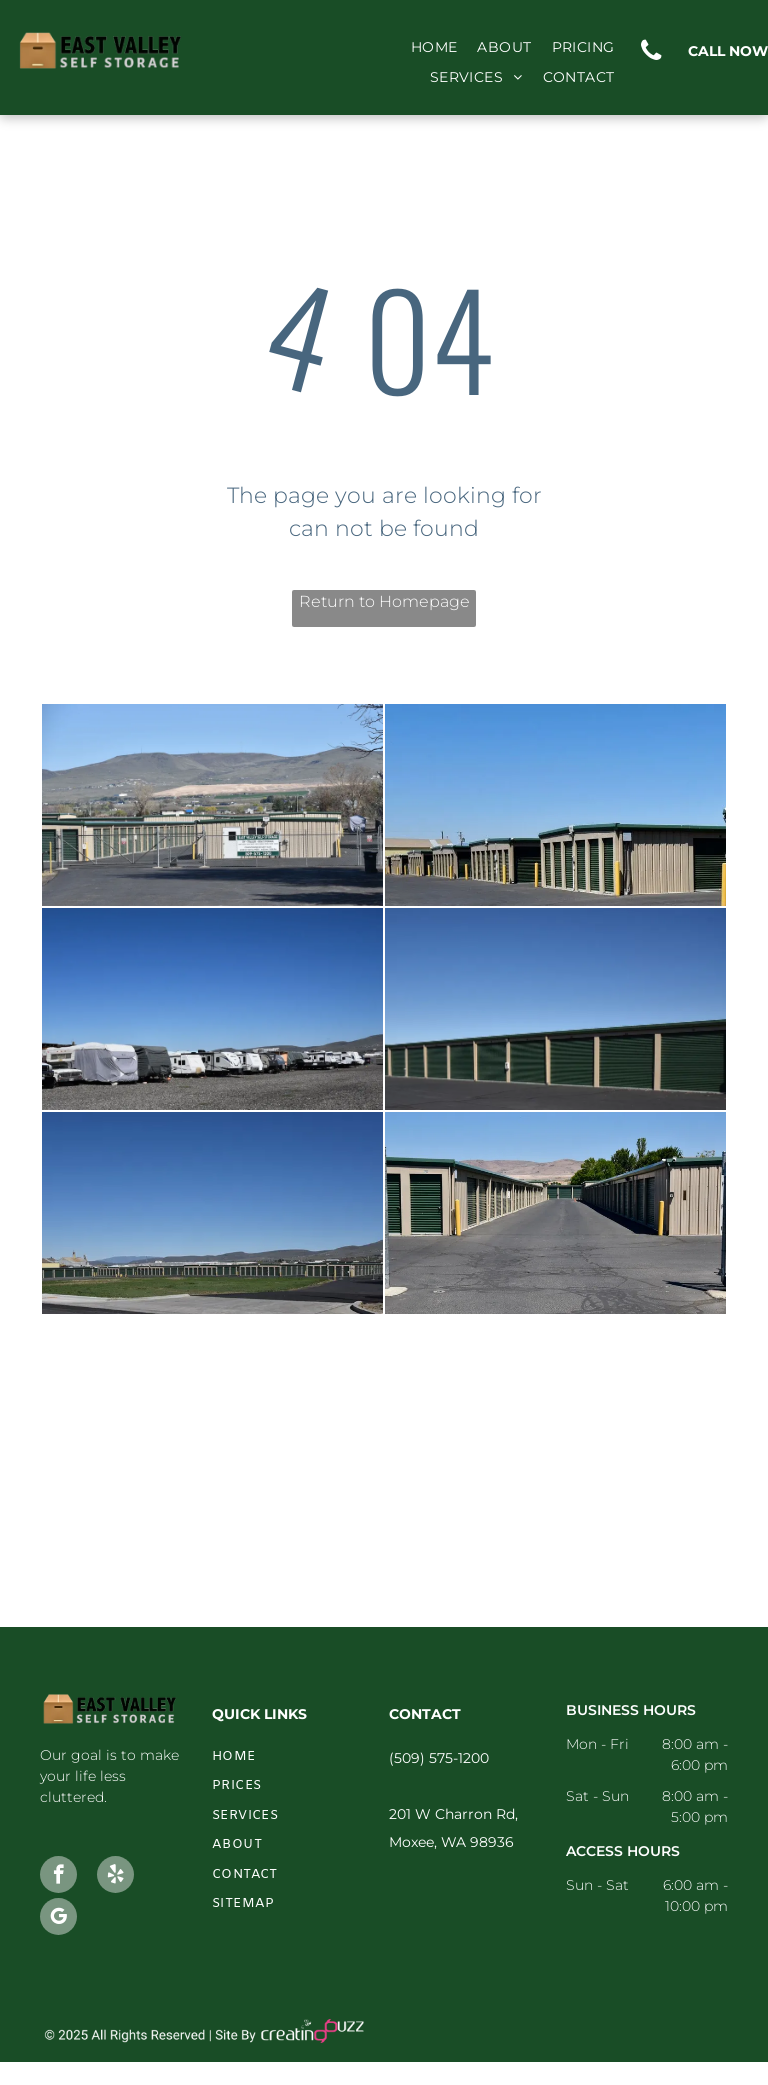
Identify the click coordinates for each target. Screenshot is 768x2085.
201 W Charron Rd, (453, 1814)
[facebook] (58, 1877)
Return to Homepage (384, 601)
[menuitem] (434, 47)
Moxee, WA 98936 (451, 1842)
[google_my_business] (58, 1919)
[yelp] (115, 1877)
